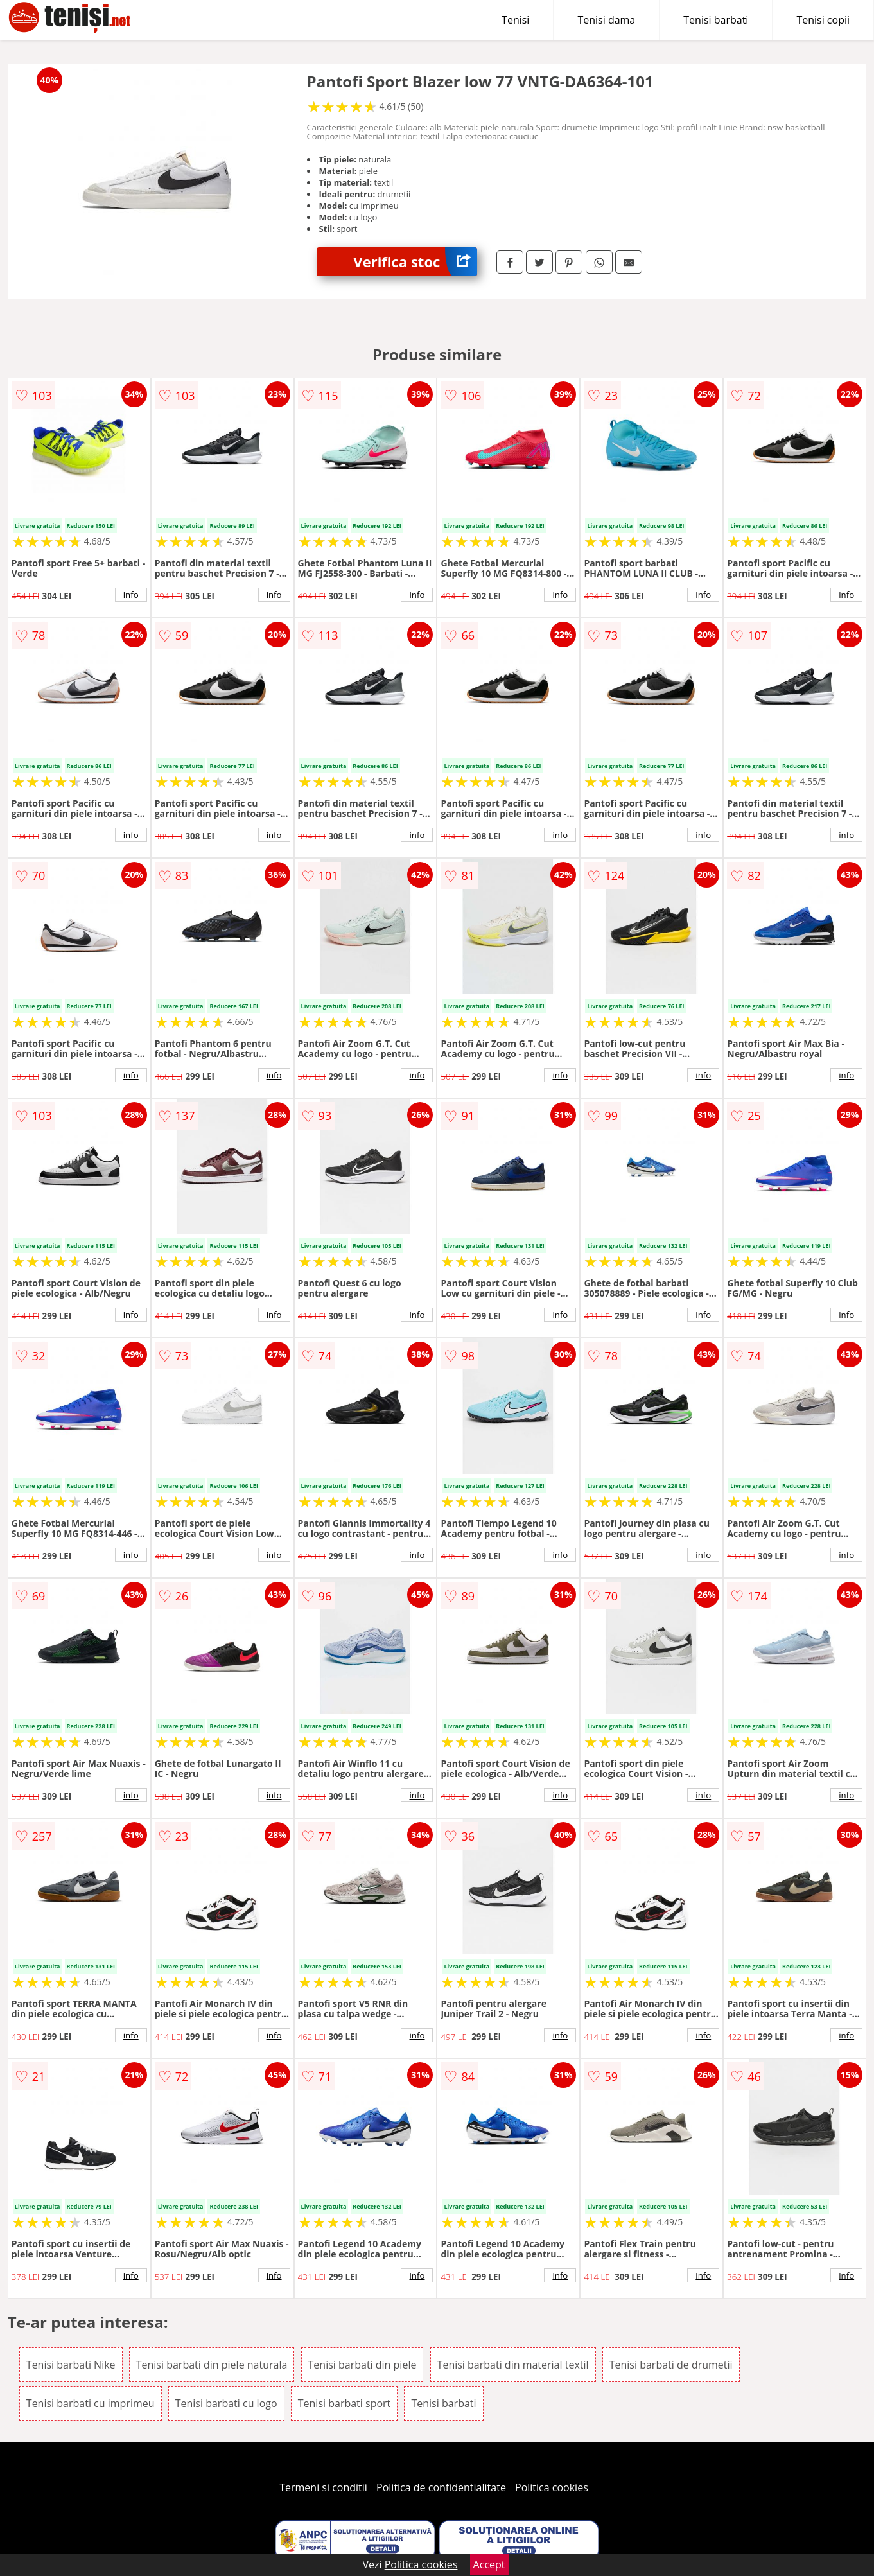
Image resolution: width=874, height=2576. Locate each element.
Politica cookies (551, 2487)
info (131, 594)
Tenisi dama (606, 20)
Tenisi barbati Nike (71, 2365)
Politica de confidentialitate (441, 2487)
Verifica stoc (415, 261)
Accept (489, 2564)
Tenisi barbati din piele (362, 2365)
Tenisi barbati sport (344, 2403)
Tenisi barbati (715, 20)
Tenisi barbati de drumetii (671, 2365)
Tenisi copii (823, 20)
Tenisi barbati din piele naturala (212, 2365)
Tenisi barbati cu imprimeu (90, 2403)
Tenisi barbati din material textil (513, 2365)
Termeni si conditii (323, 2487)
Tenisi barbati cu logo (226, 2403)
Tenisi (515, 20)
